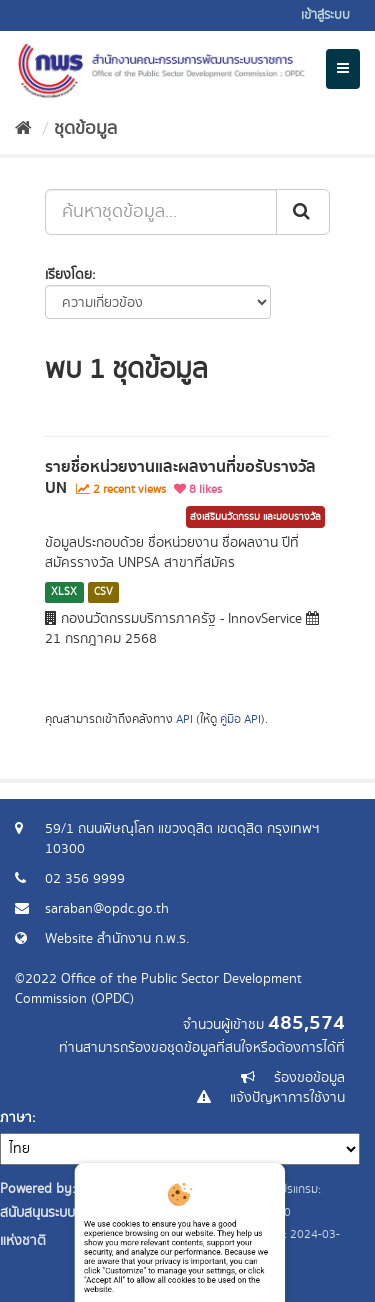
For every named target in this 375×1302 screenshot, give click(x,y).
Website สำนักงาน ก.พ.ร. (117, 939)
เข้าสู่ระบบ (325, 15)
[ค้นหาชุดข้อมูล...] (161, 212)
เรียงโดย (68, 275)
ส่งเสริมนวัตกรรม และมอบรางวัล (255, 517)
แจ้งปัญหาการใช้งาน (287, 1098)
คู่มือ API (240, 719)
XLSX (64, 592)
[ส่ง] (303, 212)
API (184, 719)
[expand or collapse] (343, 69)
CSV (103, 592)
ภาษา (16, 1118)
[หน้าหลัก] (23, 129)
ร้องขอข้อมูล (309, 1078)
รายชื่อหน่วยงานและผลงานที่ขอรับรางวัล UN (180, 477)
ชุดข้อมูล (85, 129)
